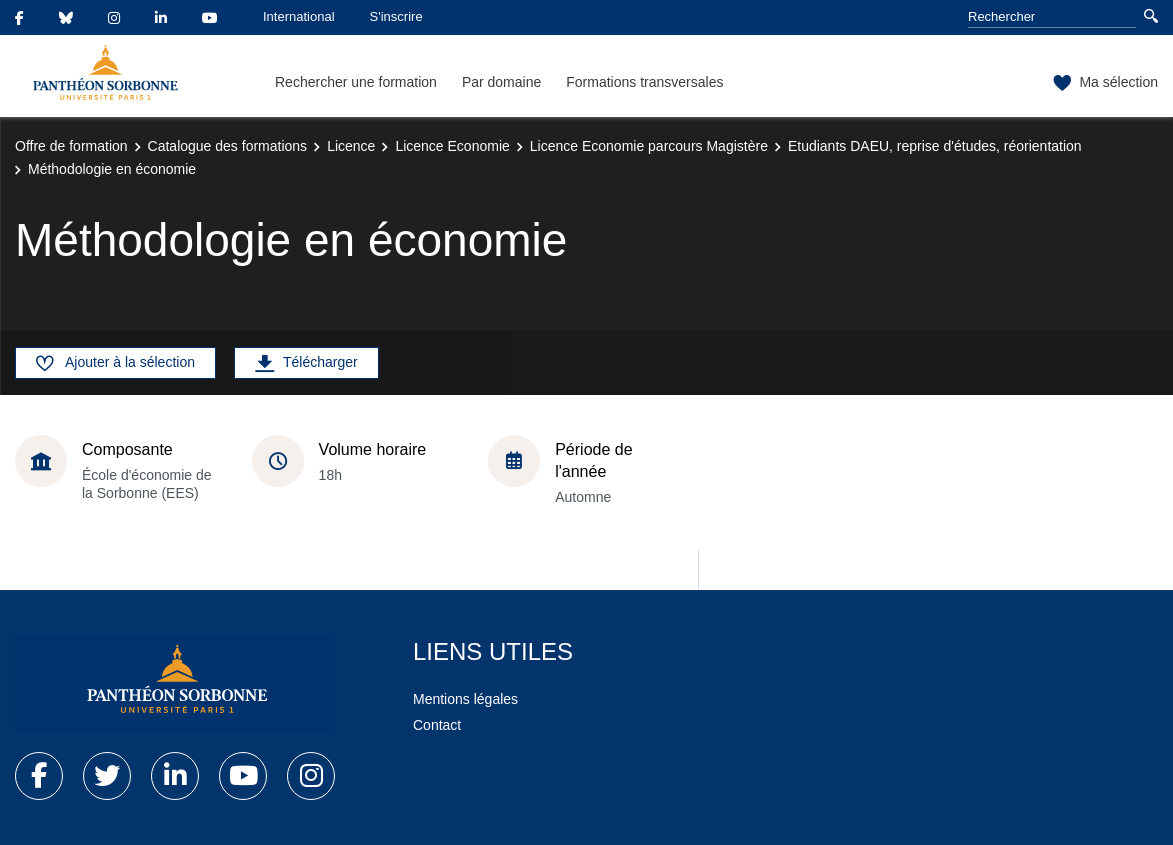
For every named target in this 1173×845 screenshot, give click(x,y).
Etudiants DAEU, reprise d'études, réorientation (935, 146)
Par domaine (501, 82)
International (299, 16)
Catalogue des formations (228, 146)
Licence (351, 146)
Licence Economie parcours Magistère (649, 146)
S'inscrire (396, 16)
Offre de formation (71, 146)
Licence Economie (452, 146)
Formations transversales (644, 82)
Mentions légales (465, 699)
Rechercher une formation (356, 82)
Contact (437, 725)
